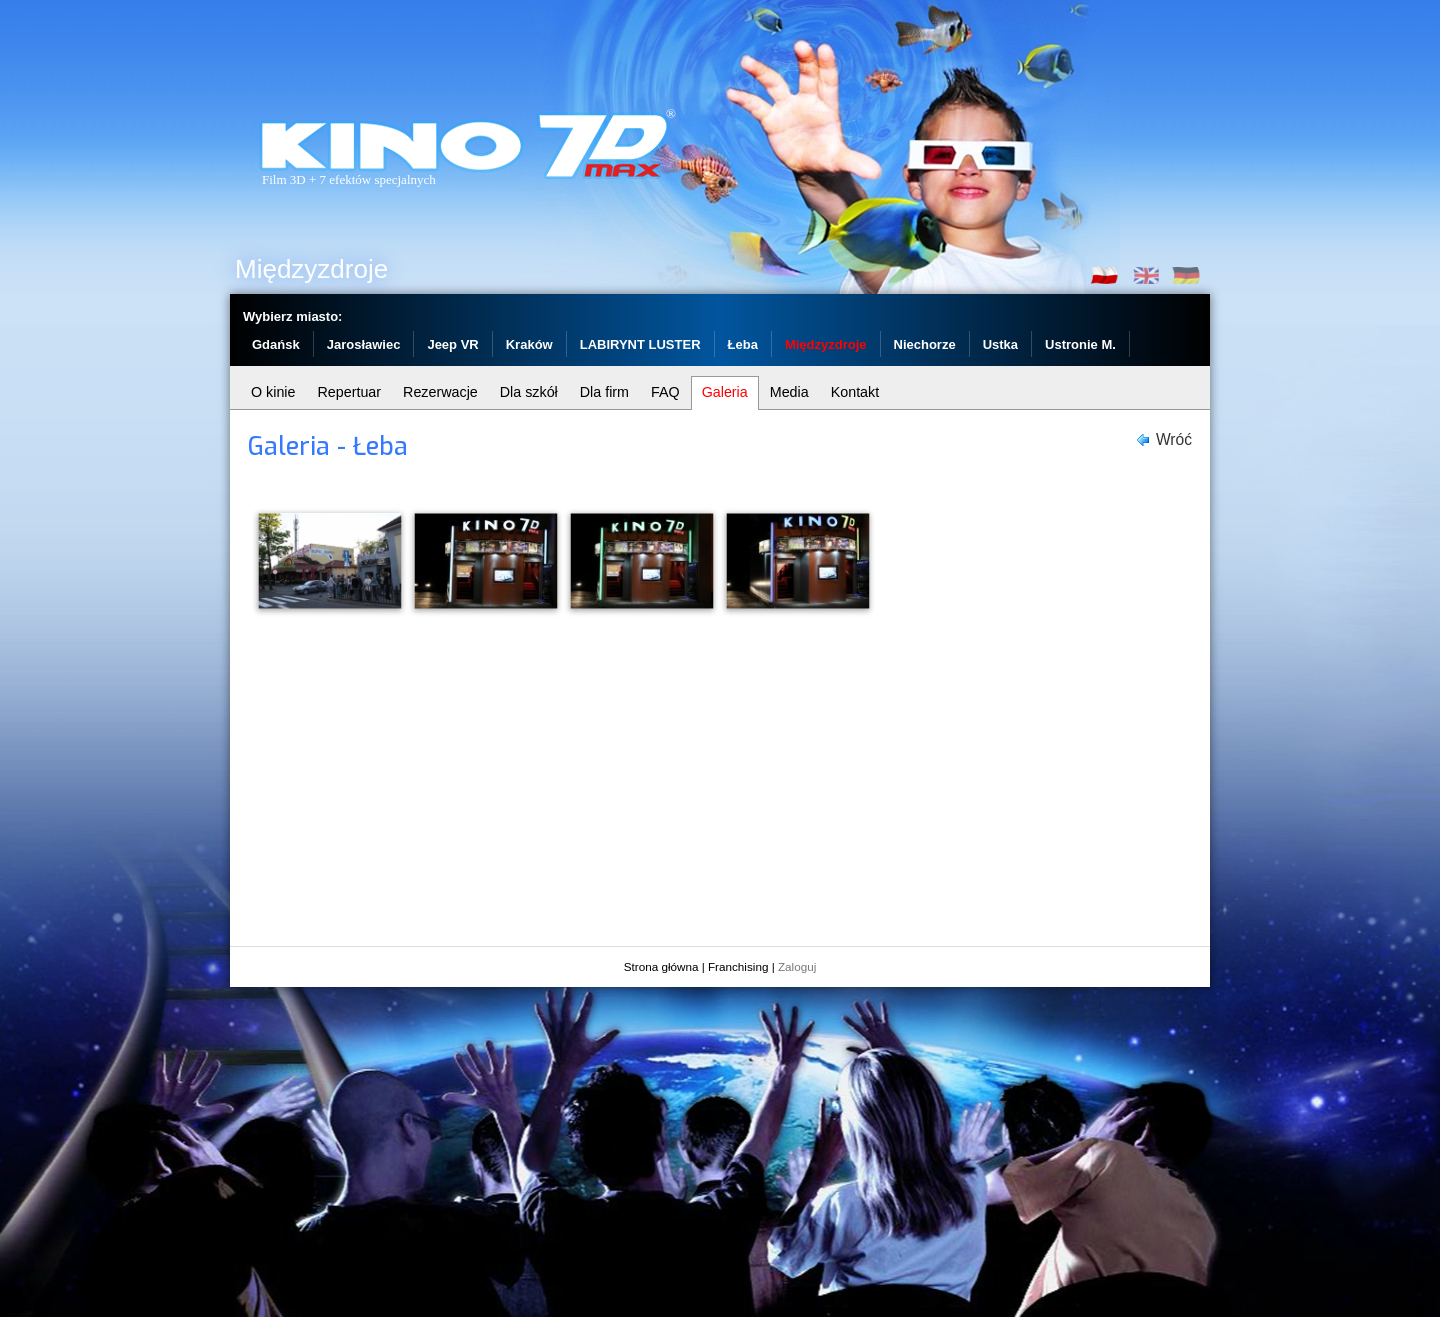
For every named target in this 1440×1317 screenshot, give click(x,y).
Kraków (529, 344)
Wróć (1174, 439)
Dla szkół (529, 392)
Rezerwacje (440, 392)
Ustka (1000, 344)
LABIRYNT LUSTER (640, 344)
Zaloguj (797, 966)
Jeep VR (452, 344)
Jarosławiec (364, 344)
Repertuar (350, 392)
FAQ (665, 392)
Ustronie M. (1080, 344)
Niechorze (925, 344)
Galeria (725, 392)
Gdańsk (276, 344)
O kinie (273, 392)
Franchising (738, 966)
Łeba (743, 344)
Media (789, 392)
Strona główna (661, 966)
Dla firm (604, 392)
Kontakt (855, 392)
